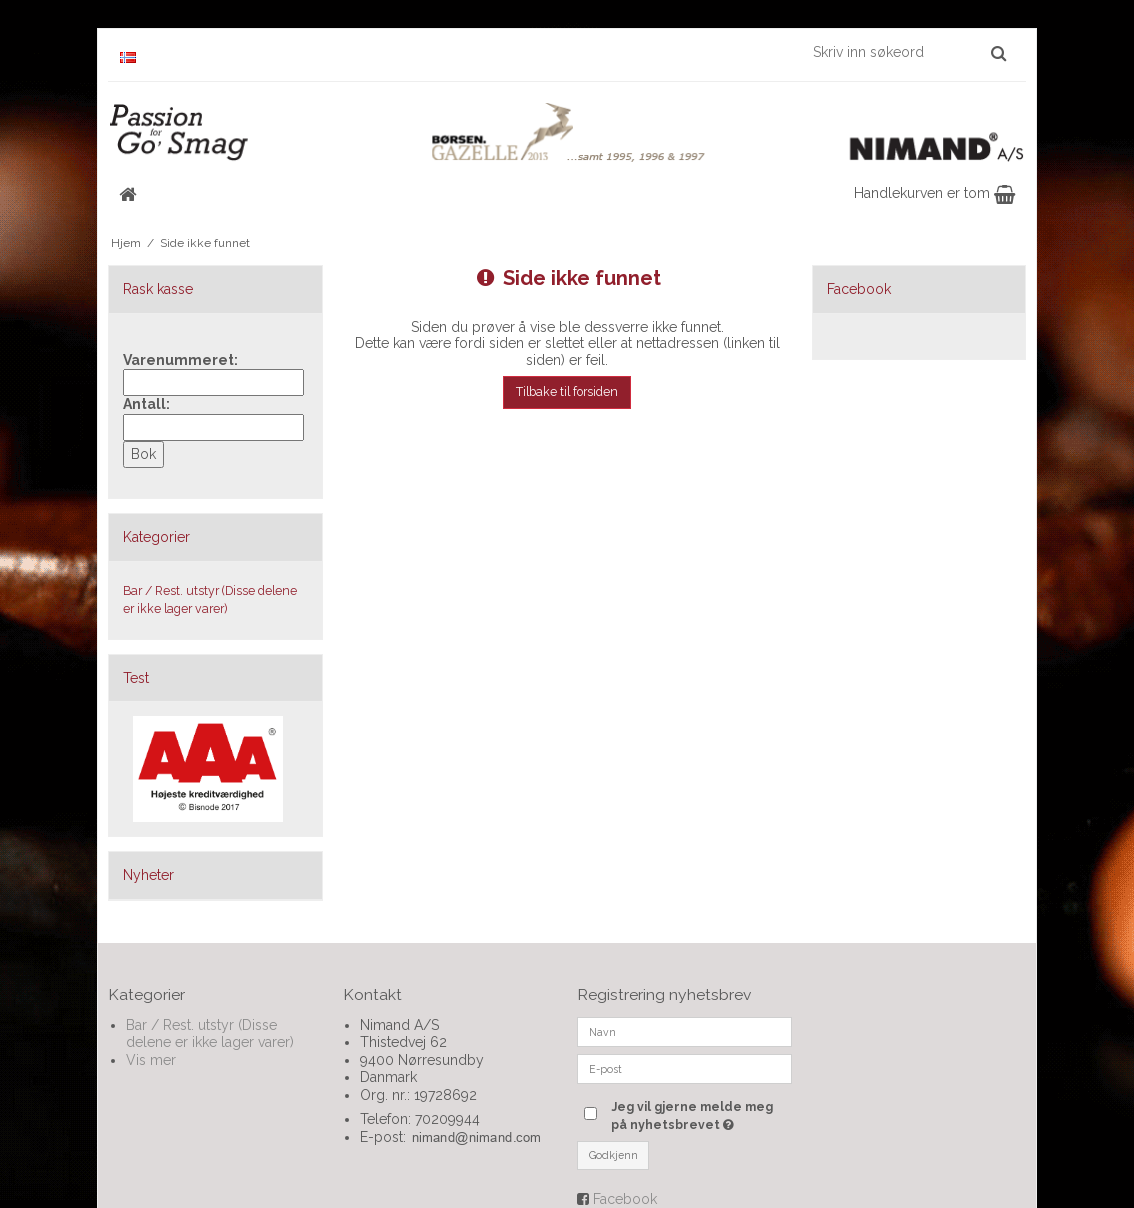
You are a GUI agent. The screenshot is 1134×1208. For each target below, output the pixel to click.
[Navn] (684, 1030)
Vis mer (151, 1060)
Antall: (146, 404)
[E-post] (684, 1067)
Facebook (625, 1199)
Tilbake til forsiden (567, 391)
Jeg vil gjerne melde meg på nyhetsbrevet (701, 1115)
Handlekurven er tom (934, 193)
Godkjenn (613, 1155)
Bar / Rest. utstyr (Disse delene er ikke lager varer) (210, 599)
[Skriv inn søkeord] (908, 52)
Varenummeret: (180, 360)
